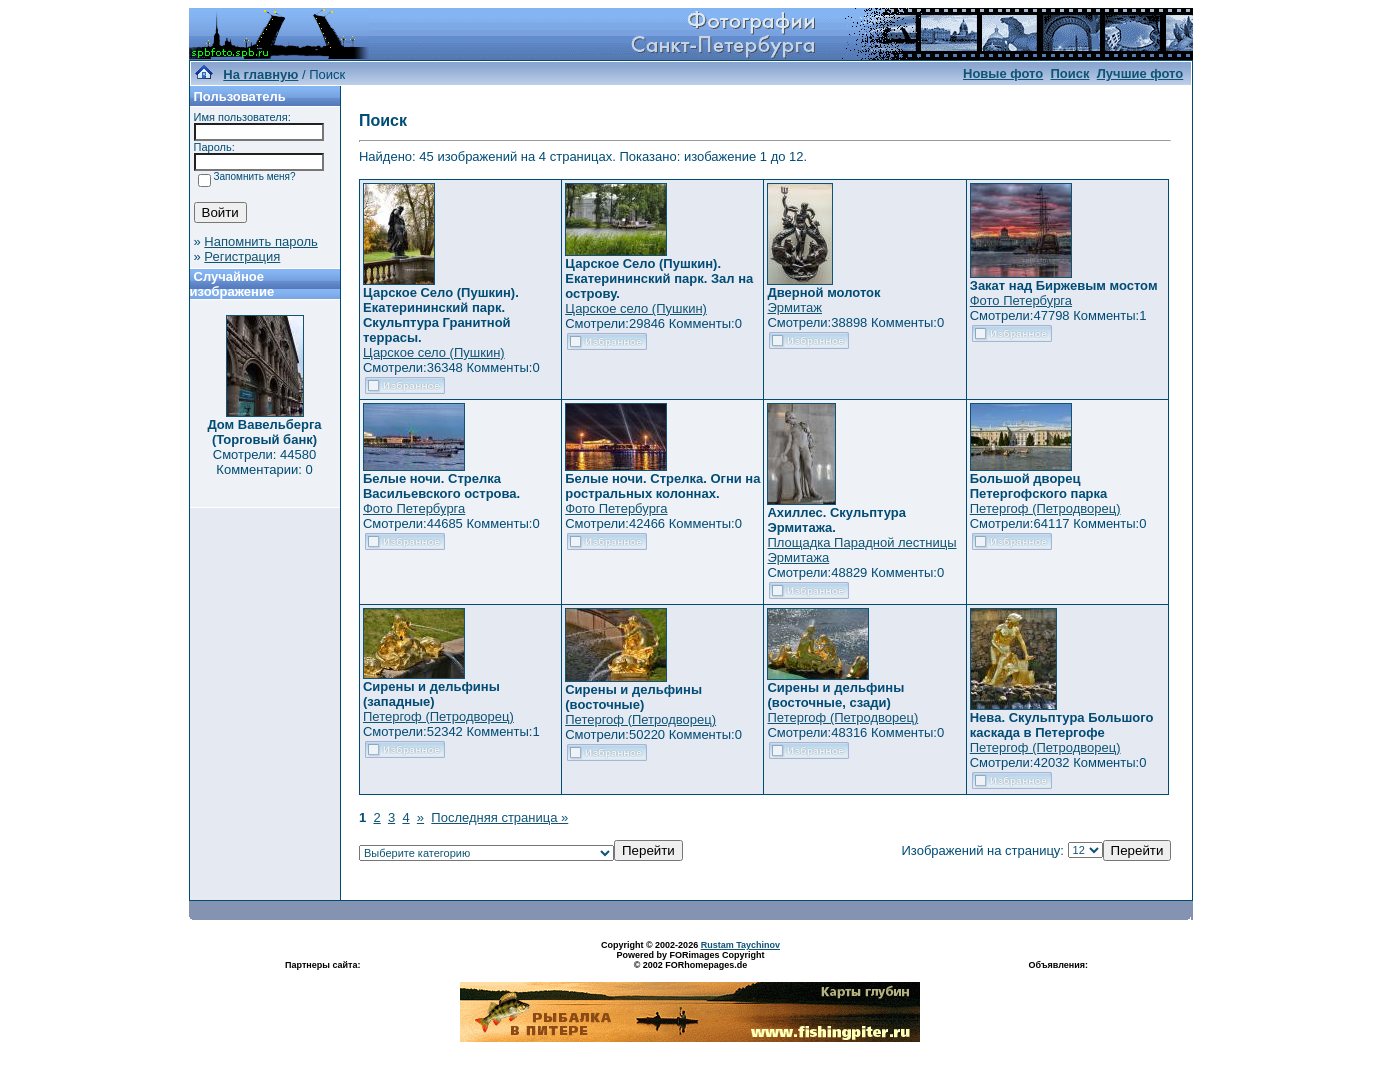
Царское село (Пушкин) (434, 352)
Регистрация (242, 256)
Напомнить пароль (260, 241)
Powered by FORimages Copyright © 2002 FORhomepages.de (690, 960)
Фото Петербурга (1021, 300)
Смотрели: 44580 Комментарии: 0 (264, 462)
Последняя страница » (499, 817)
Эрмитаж (794, 307)
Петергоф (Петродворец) (1045, 508)
